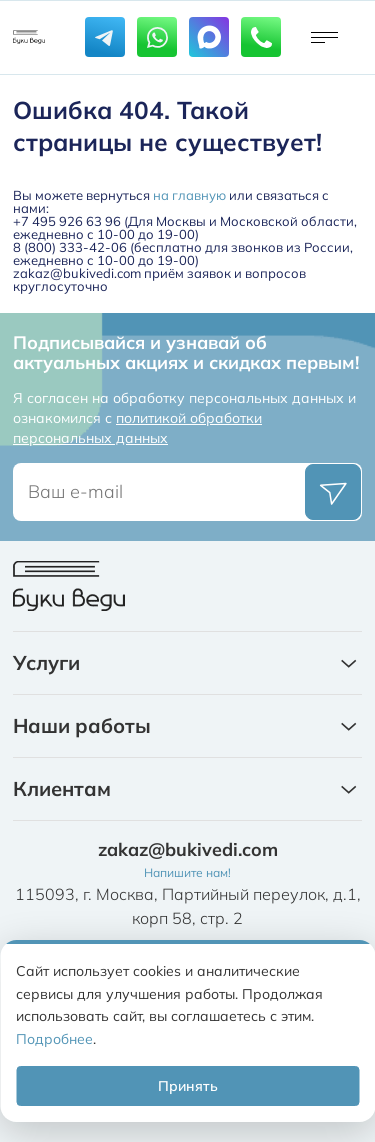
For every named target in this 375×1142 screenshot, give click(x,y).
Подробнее (54, 1039)
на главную (189, 195)
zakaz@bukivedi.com (188, 849)
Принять (188, 1086)
